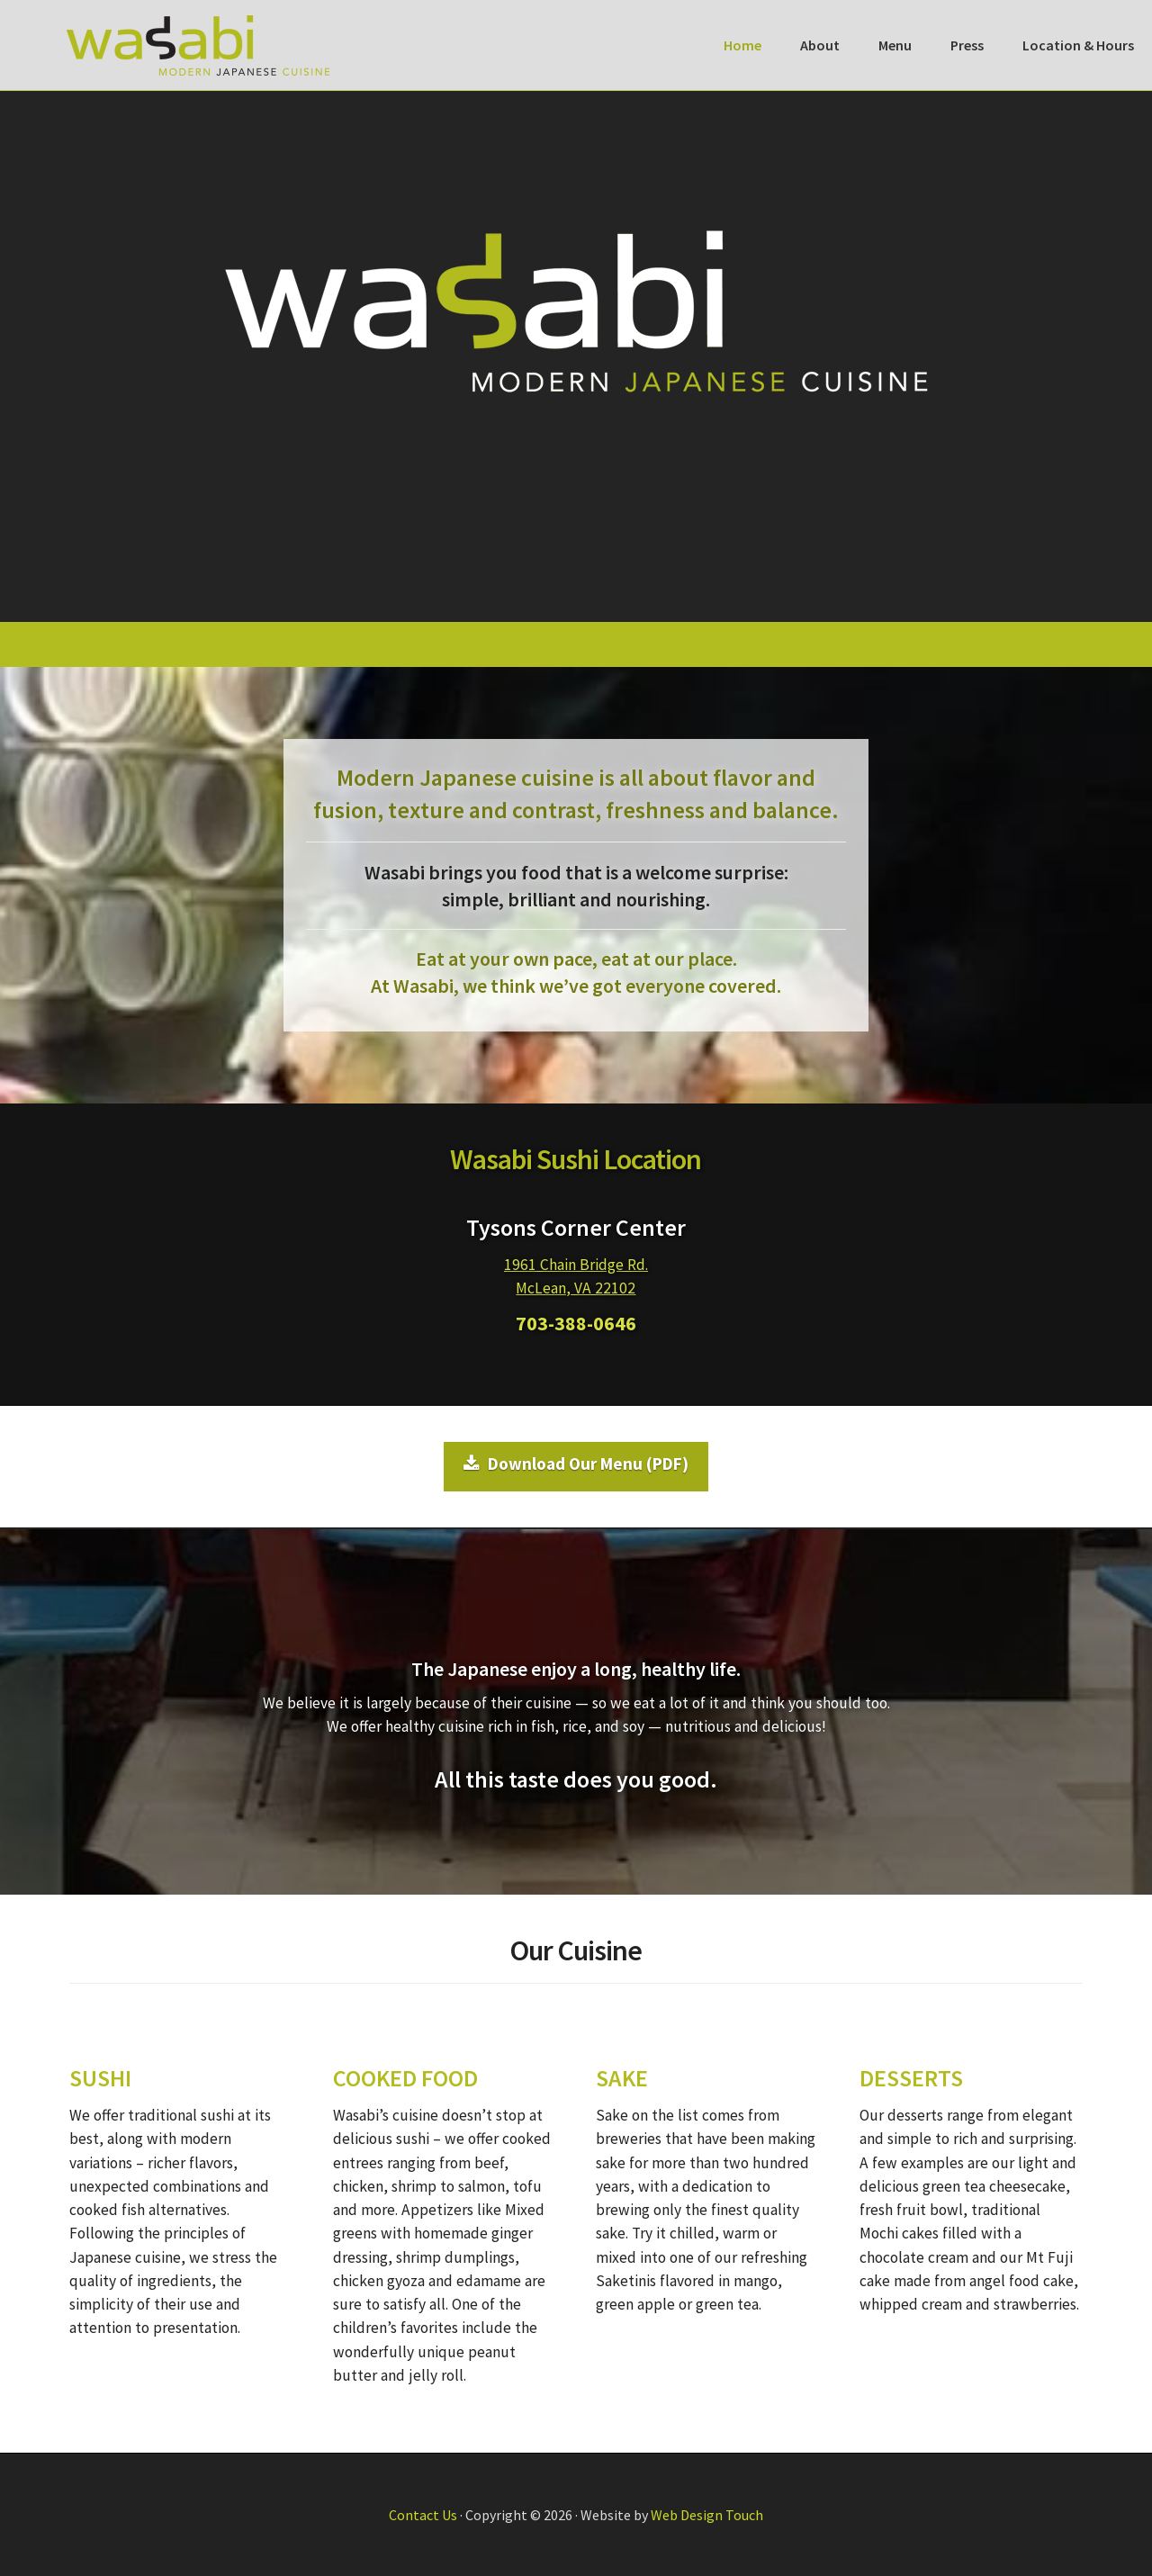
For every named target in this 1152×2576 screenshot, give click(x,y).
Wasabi (198, 45)
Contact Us (423, 2515)
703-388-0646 (576, 1323)
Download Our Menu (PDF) (576, 1463)
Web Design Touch (707, 2515)
